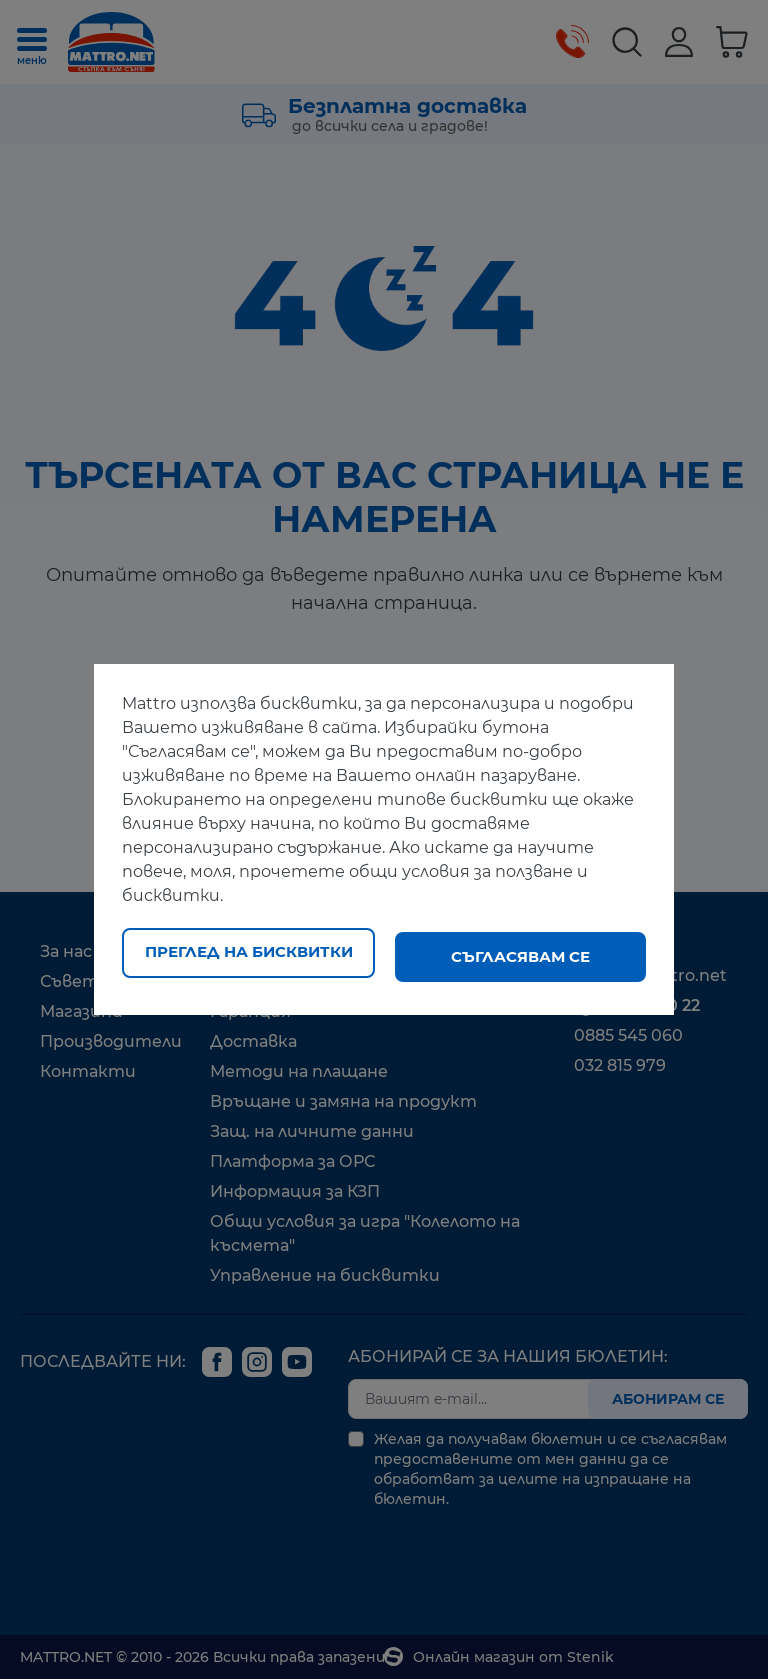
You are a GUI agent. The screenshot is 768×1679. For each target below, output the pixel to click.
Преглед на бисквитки (249, 956)
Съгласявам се (520, 956)
